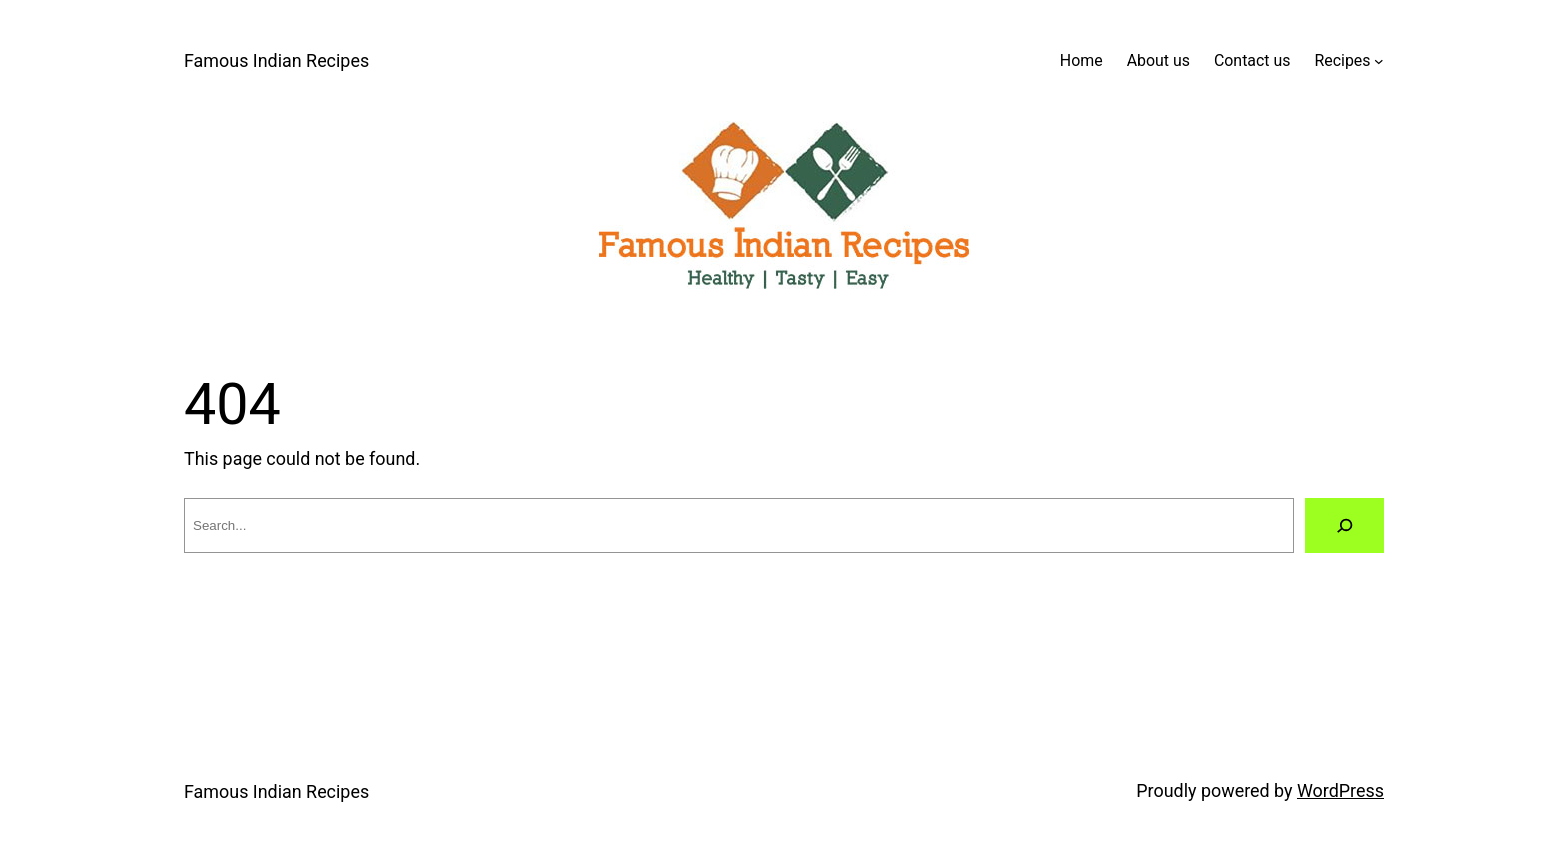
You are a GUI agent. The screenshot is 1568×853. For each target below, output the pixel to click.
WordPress (1340, 790)
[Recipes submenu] (1379, 61)
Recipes (1342, 60)
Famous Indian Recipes (276, 60)
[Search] (1344, 525)
